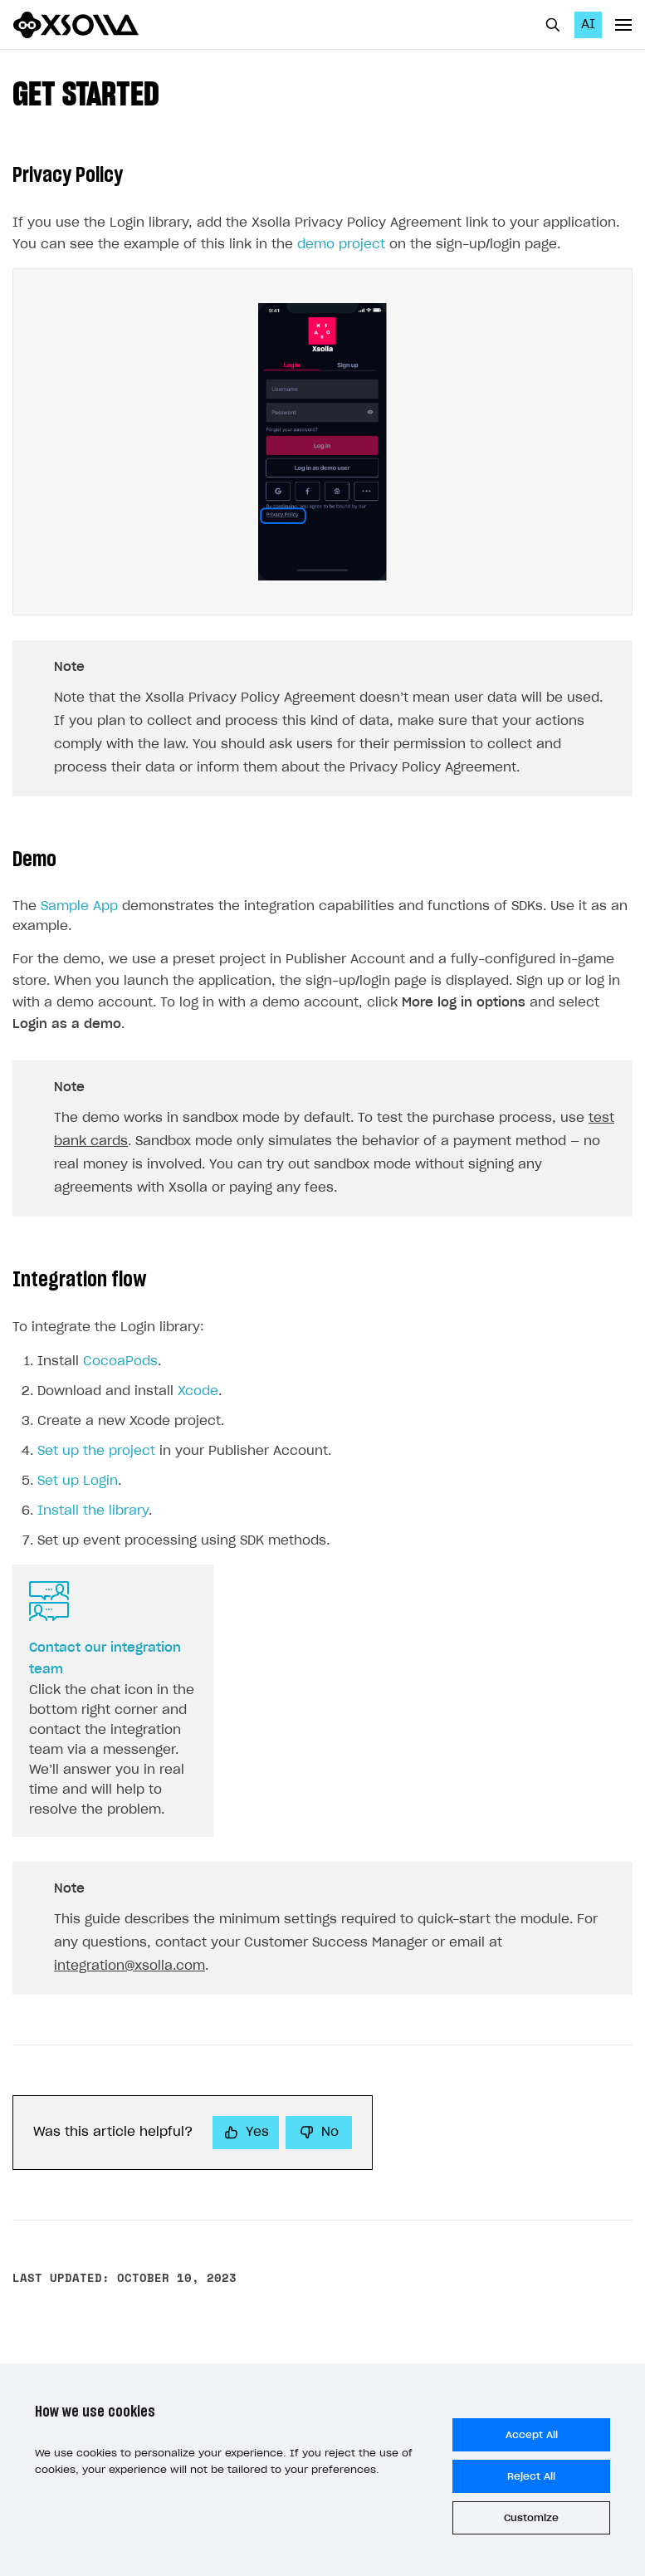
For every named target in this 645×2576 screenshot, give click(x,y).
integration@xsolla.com (129, 1966)
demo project (341, 244)
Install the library (93, 1511)
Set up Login (77, 1481)
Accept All (532, 2435)
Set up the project (96, 1451)
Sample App (79, 906)
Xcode (198, 1391)
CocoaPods (120, 1361)
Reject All (531, 2476)
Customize (531, 2518)
